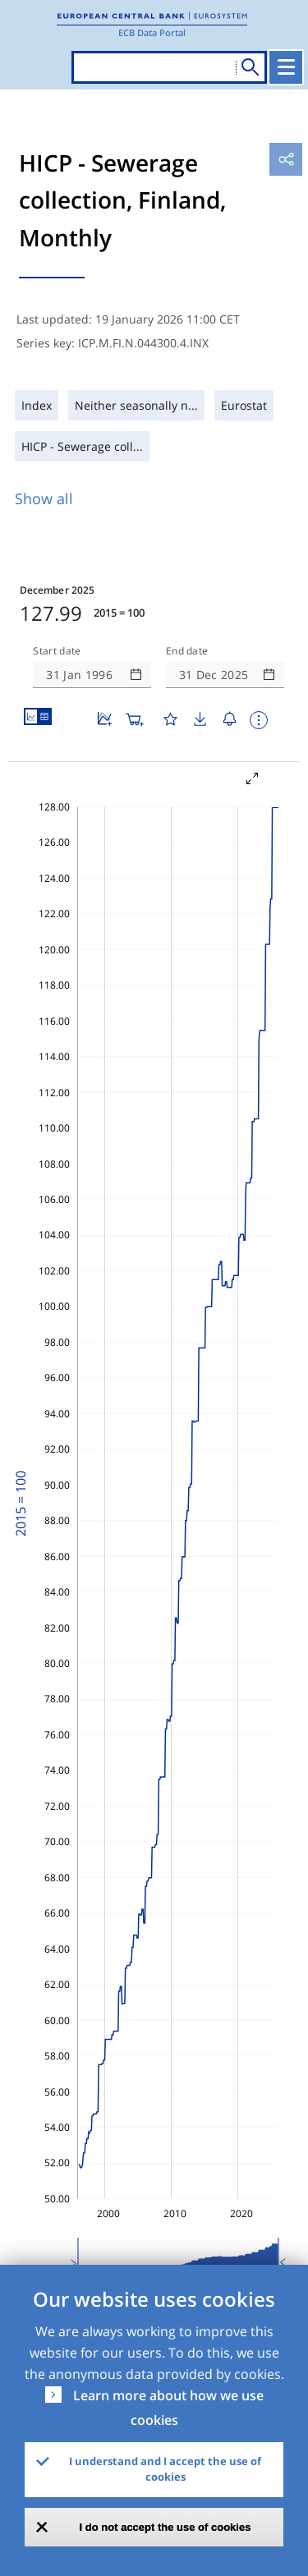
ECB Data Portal (152, 32)
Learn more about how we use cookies (168, 2407)
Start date (56, 651)
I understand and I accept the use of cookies (165, 2469)
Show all (44, 498)
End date (187, 651)
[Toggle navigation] (285, 67)
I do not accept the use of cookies (165, 2527)
